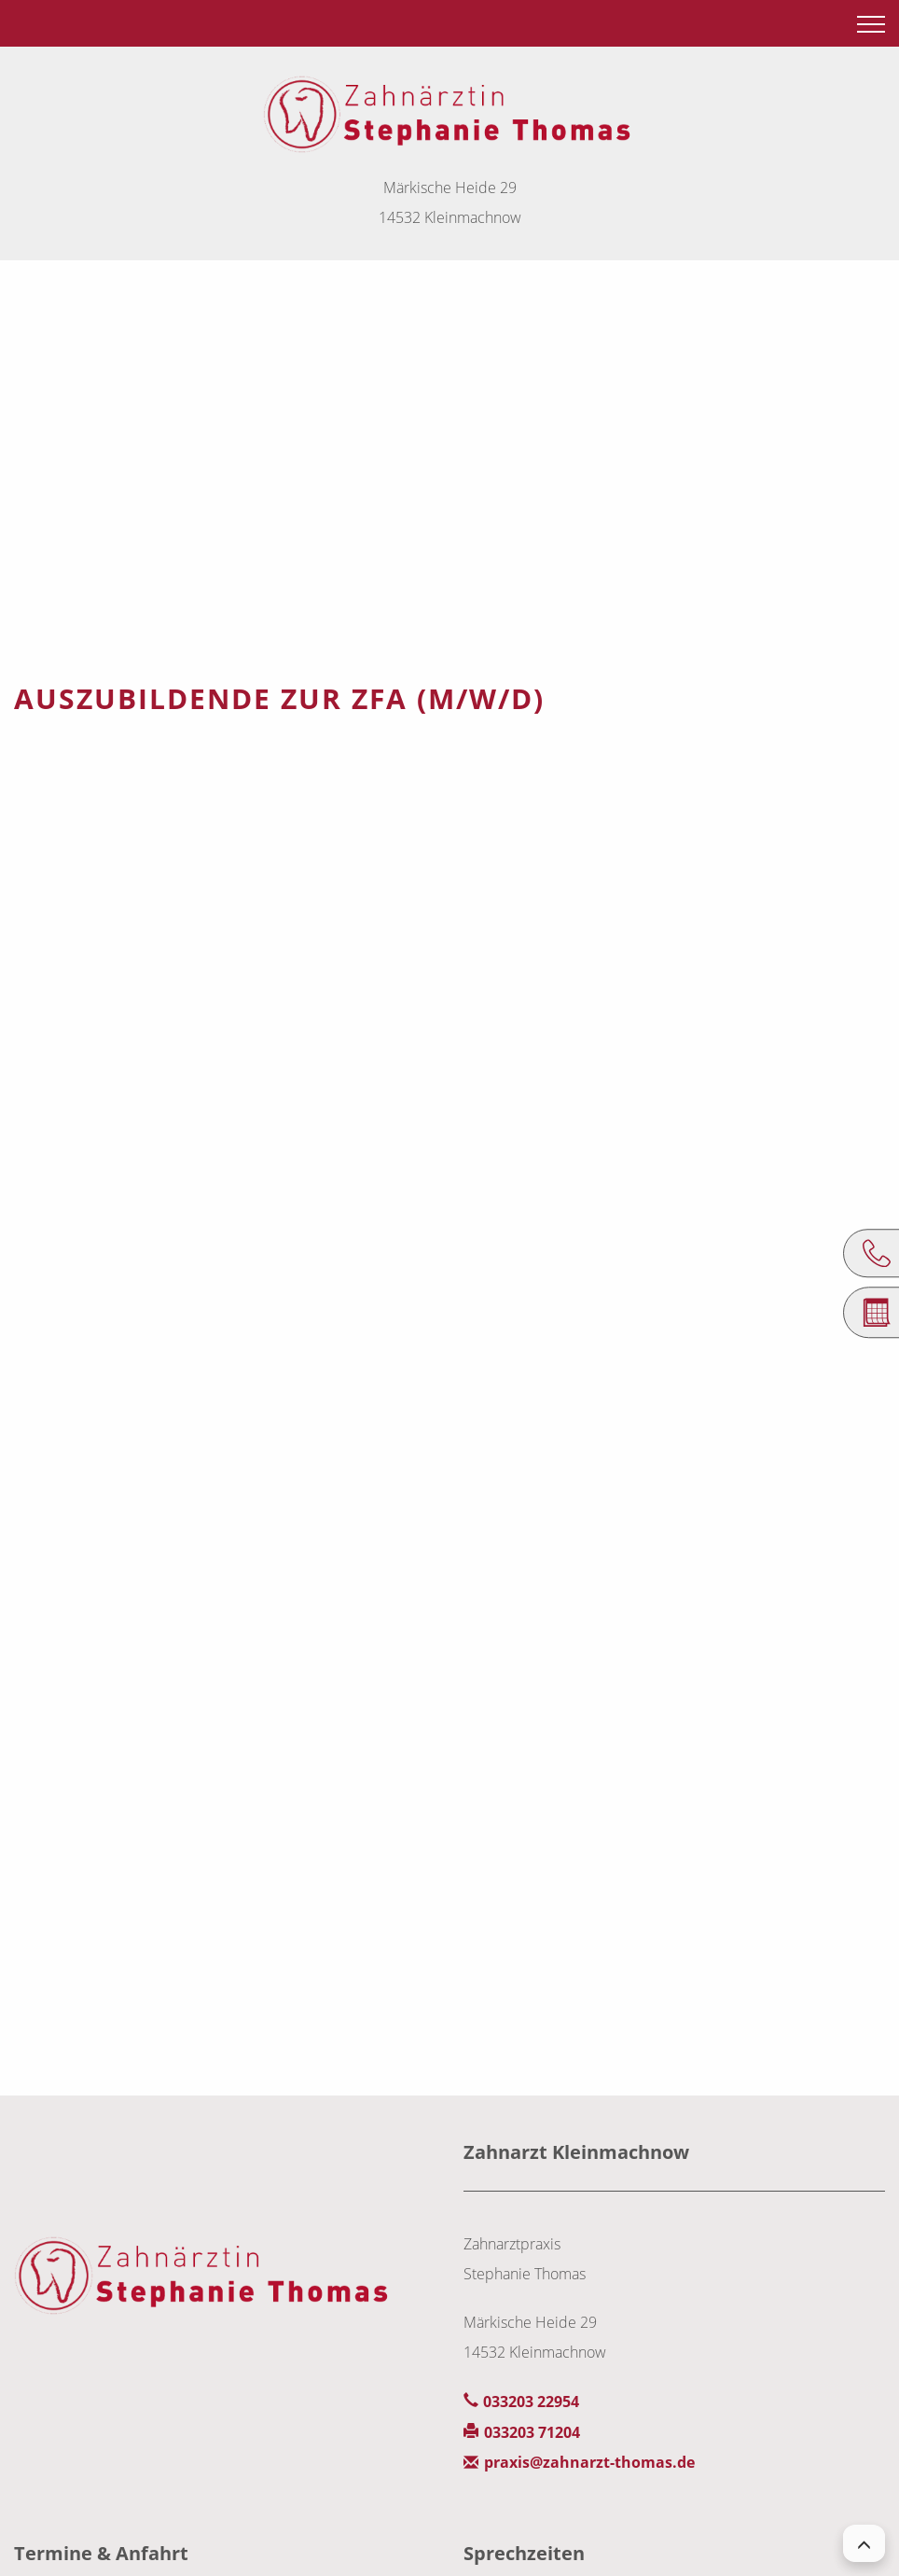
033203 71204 (532, 2432)
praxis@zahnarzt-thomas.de (589, 2462)
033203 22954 (531, 2401)
